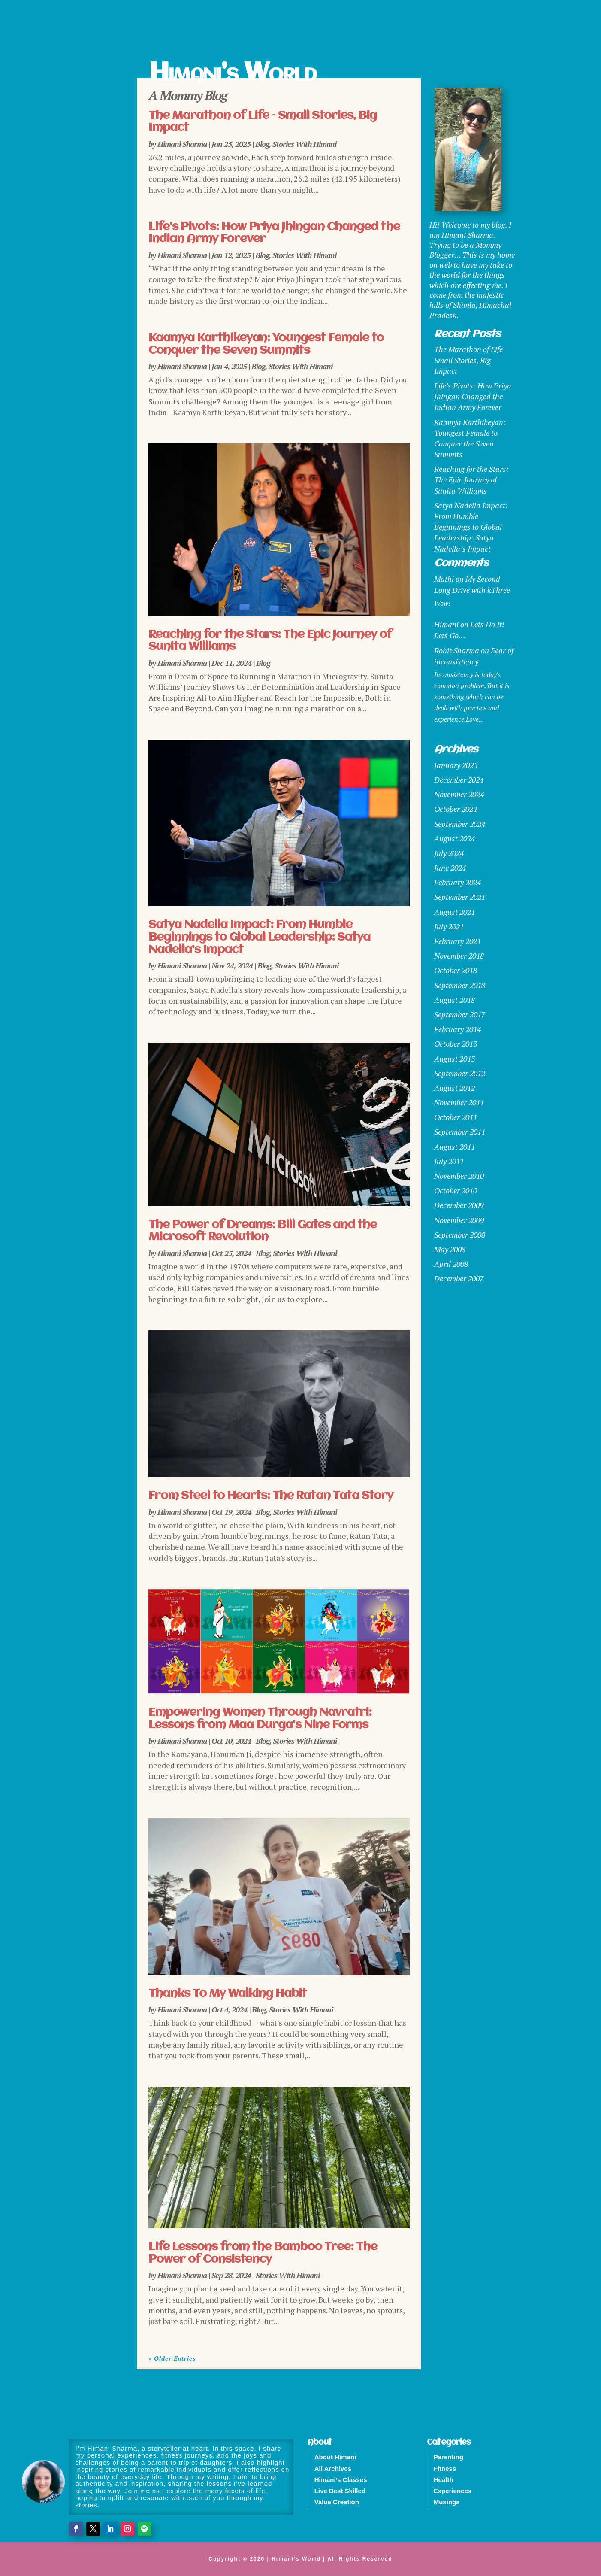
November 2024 (459, 794)
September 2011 (459, 1131)
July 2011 (449, 1161)
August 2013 (454, 1058)
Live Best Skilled (339, 2490)
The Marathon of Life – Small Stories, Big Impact (471, 360)
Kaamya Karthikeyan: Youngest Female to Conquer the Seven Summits (266, 344)
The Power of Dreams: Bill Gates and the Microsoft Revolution (262, 1231)
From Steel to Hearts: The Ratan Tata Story (270, 1496)
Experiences (452, 2490)
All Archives (332, 2468)
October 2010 (455, 1190)
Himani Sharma (182, 144)
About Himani (335, 2457)
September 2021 (459, 897)
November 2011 (459, 1102)
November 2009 (459, 1220)
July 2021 (449, 926)
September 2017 (459, 1014)
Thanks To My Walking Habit (227, 1994)
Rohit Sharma (456, 650)
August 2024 (454, 838)
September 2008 (459, 1234)
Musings (447, 2502)
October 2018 (455, 970)
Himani (446, 624)
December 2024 (458, 779)
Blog (262, 144)
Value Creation (336, 2502)
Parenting (448, 2457)
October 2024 (455, 809)
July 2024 (449, 853)
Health (443, 2479)
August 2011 (454, 1146)
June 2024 (450, 867)
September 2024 (459, 824)
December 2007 (458, 1278)
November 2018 (459, 955)
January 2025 (455, 765)
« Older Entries (172, 2358)
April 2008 (451, 1264)
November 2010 (459, 1176)
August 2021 (454, 912)
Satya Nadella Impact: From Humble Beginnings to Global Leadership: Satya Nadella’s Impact (259, 937)
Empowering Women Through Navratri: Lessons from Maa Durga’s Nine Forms (259, 1719)
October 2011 (455, 1117)
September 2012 (459, 1073)
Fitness (445, 2468)
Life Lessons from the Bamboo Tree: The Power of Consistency (262, 2253)
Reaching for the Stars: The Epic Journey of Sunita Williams (471, 479)
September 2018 (459, 985)
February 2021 (457, 941)
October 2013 (455, 1043)
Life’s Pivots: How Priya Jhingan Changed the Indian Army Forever (472, 396)
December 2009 (458, 1205)
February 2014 (457, 1029)
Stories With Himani (304, 144)
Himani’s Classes (340, 2479)
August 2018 (454, 1000)
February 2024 (457, 882)
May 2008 (449, 1249)
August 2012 (454, 1088)
